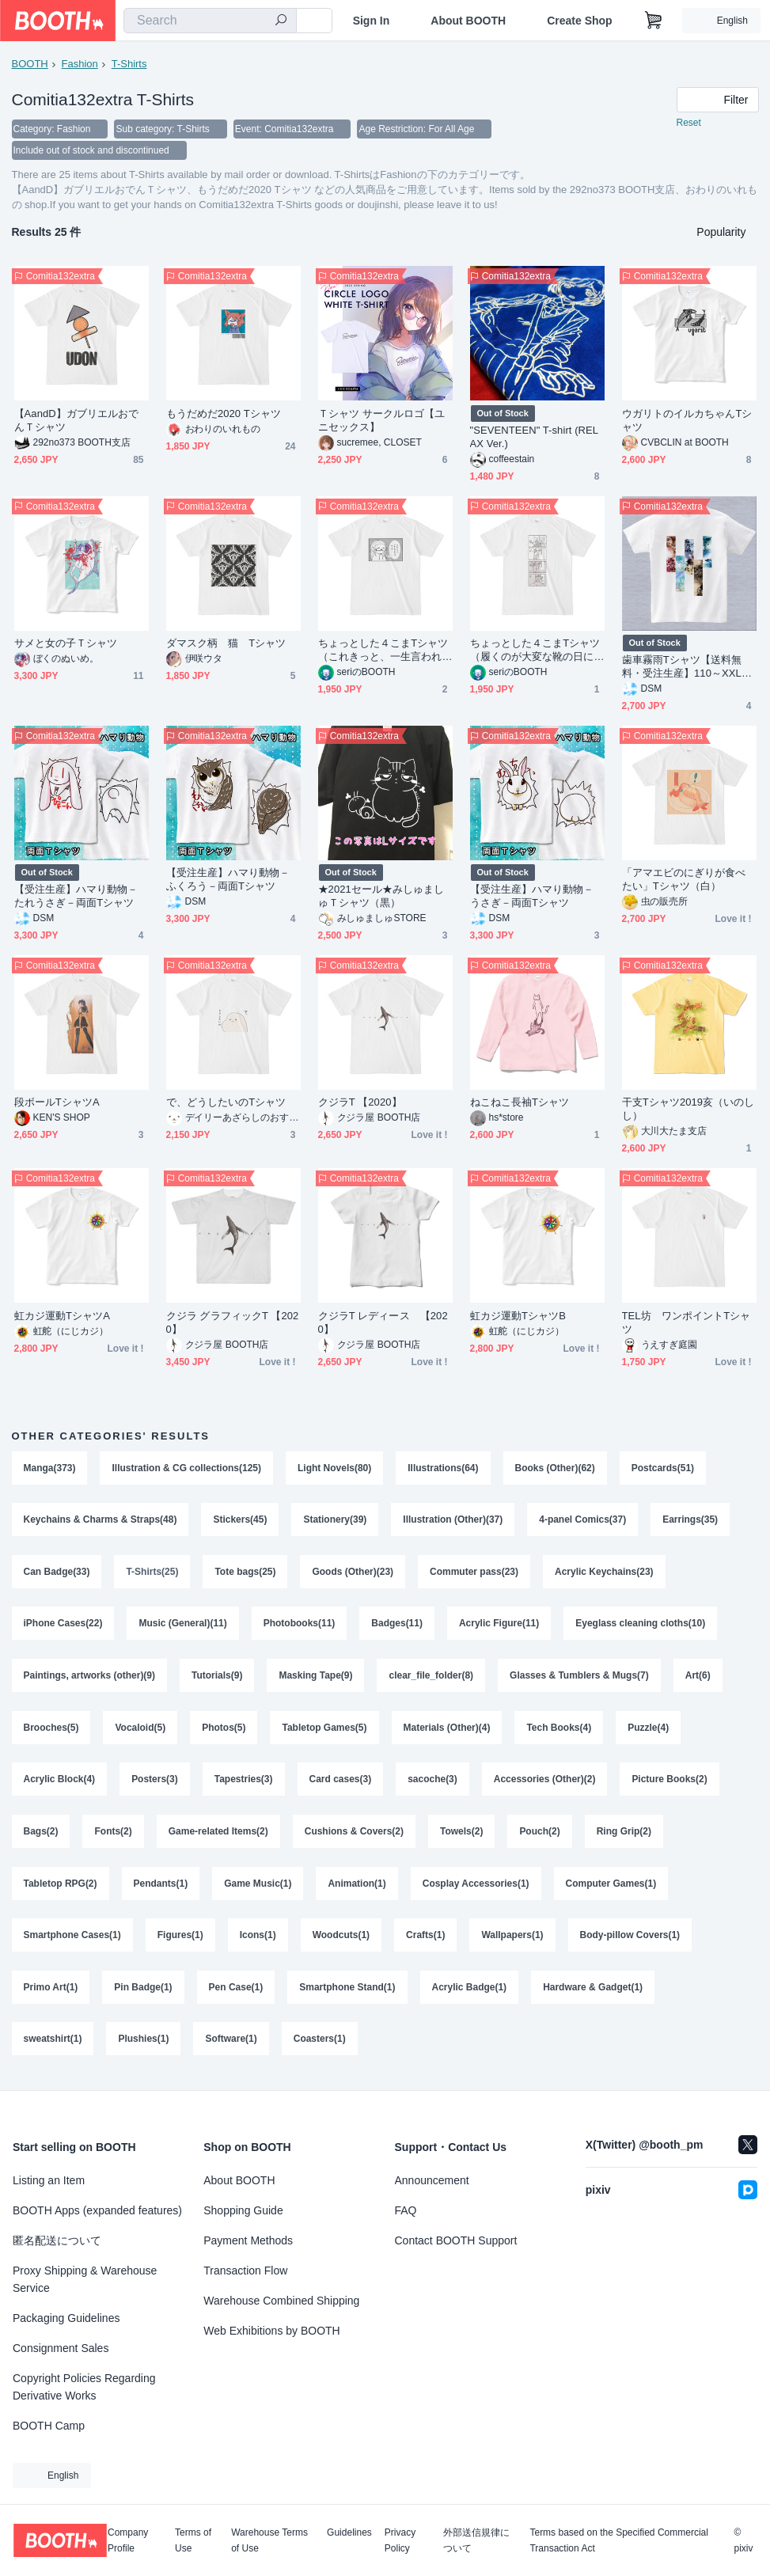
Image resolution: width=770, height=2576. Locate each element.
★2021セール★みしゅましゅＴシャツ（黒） (381, 897)
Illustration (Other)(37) (453, 1521)
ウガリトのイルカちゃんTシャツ (687, 421)
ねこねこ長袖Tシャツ (520, 1104)
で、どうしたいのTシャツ (226, 1104)
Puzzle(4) (648, 1730)
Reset (689, 123)
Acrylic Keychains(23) (604, 1574)
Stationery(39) (335, 1521)
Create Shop (579, 20)
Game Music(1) (257, 1887)
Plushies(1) (144, 2044)
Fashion (80, 64)
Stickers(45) (240, 1521)
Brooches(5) (51, 1730)
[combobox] (210, 20)
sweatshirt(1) (53, 2044)
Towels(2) (461, 1835)
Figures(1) (180, 1939)
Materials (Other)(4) (447, 1730)
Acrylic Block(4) (60, 1783)
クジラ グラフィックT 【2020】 (232, 1324)
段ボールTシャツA (57, 1104)
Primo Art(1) (51, 1991)
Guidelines (349, 2533)
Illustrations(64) (443, 1469)
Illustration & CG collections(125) (187, 1469)
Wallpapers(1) (513, 1939)
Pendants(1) (161, 1887)
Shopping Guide (243, 2210)
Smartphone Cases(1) (72, 1939)
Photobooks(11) (300, 1626)
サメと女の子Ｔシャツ (66, 645)
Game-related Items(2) (218, 1835)
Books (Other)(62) (555, 1469)
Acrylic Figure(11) (499, 1626)
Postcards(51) (663, 1469)
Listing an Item (49, 2180)
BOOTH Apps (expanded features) (97, 2210)
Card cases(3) (340, 1783)
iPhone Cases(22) (63, 1626)
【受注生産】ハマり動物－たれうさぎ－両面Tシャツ (76, 897)
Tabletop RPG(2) (60, 1887)
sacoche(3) (432, 1783)
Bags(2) (41, 1835)
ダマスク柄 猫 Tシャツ (226, 645)
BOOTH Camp (49, 2425)
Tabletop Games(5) (325, 1730)
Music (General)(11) (183, 1626)
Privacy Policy (400, 2540)
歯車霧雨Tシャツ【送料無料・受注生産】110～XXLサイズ (687, 668)
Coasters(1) (320, 2044)
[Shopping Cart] (653, 20)
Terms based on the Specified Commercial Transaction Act (618, 2540)
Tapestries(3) (243, 1783)
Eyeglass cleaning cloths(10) (641, 1626)
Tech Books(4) (559, 1730)
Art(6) (698, 1678)
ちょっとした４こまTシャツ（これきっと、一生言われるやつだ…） (383, 652)
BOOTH (30, 64)
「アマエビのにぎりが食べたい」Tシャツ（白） (684, 880)
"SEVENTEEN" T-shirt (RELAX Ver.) (534, 438)
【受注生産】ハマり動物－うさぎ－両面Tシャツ (532, 897)
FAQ (406, 2210)
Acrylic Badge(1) (469, 1991)
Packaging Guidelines (66, 2318)
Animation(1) (357, 1887)
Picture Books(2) (669, 1783)
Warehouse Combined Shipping (281, 2300)
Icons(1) (258, 1939)
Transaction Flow (245, 2270)
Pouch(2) (540, 1835)
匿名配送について (57, 2240)
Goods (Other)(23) (353, 1574)
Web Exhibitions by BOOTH (271, 2330)
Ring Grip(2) (624, 1835)
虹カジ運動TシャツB (518, 1317)
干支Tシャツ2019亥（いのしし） (688, 1110)
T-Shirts (129, 64)
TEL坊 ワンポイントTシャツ (686, 1324)
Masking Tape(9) (316, 1678)
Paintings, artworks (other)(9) (90, 1678)
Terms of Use (193, 2540)
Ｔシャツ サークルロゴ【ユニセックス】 (382, 421)
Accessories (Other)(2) (545, 1783)
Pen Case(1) (236, 1991)
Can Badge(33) (57, 1574)
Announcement (432, 2180)
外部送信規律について (476, 2540)
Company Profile (128, 2540)
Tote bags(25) (245, 1574)
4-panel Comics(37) (583, 1521)
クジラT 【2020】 (360, 1104)
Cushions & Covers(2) (354, 1835)
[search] (280, 21)
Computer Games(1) (611, 1887)
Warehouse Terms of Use (269, 2540)
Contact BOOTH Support (456, 2240)
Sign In (371, 20)
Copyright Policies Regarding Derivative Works (84, 2387)
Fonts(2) (113, 1835)
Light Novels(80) (334, 1469)
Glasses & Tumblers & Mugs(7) (580, 1678)
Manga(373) (50, 1469)
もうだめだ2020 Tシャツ (224, 415)
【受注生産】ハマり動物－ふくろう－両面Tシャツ (228, 880)
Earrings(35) (691, 1521)
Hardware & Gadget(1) (593, 1991)
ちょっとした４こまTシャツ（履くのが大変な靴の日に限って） (535, 652)
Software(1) (231, 2044)
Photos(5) (223, 1730)
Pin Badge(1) (143, 1991)
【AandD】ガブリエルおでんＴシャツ (76, 421)
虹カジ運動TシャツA (62, 1317)
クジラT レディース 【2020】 (383, 1324)
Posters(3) (154, 1783)
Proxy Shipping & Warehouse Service (85, 2279)
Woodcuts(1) (341, 1939)
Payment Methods (248, 2240)
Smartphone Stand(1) (347, 1991)
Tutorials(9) (217, 1678)
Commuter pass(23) (474, 1574)
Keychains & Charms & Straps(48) (100, 1521)
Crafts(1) (425, 1939)
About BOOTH (468, 20)
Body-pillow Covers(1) (630, 1939)
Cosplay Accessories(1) (476, 1887)
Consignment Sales (60, 2348)
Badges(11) (397, 1626)
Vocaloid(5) (141, 1730)
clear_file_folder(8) (431, 1678)
